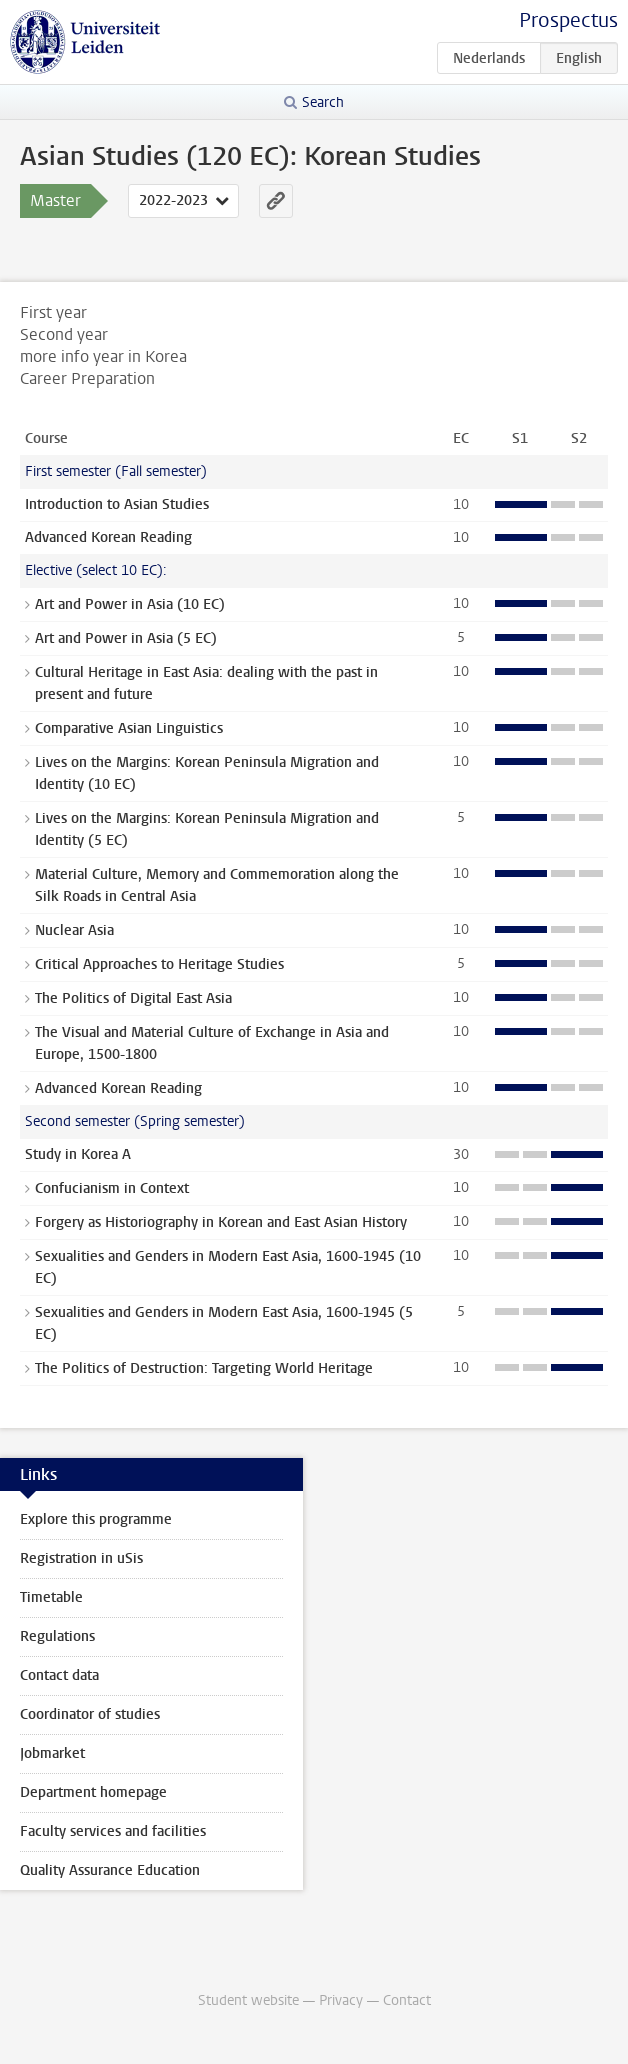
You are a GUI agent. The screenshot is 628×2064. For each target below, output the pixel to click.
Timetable (51, 1597)
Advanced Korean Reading (108, 537)
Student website (248, 2000)
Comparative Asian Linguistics (129, 728)
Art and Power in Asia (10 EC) (130, 604)
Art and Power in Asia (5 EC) (126, 638)
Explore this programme (96, 1519)
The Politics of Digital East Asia (133, 998)
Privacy (341, 2000)
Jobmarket (52, 1753)
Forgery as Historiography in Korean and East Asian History (221, 1222)
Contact (407, 2000)
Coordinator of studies (90, 1714)
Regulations (57, 1636)
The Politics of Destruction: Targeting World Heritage (204, 1368)
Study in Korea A (78, 1154)
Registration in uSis (81, 1558)
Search (323, 102)
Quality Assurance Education (110, 1870)
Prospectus (568, 20)
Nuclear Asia (74, 930)
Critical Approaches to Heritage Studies (159, 964)
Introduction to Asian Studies (117, 504)
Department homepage (93, 1792)
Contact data (59, 1675)
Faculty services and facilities (113, 1831)
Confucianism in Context (112, 1188)
